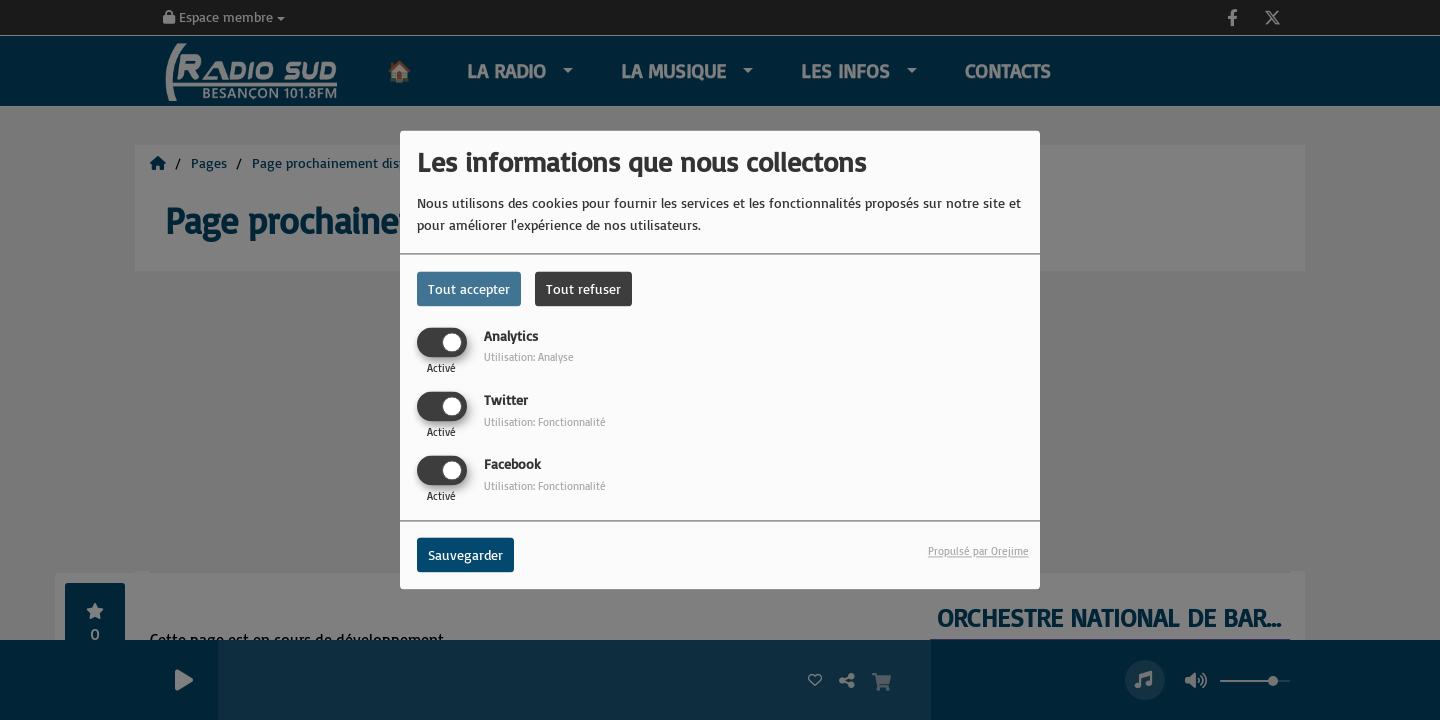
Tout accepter (469, 288)
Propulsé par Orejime (978, 552)
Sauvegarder (465, 555)
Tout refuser (583, 288)
